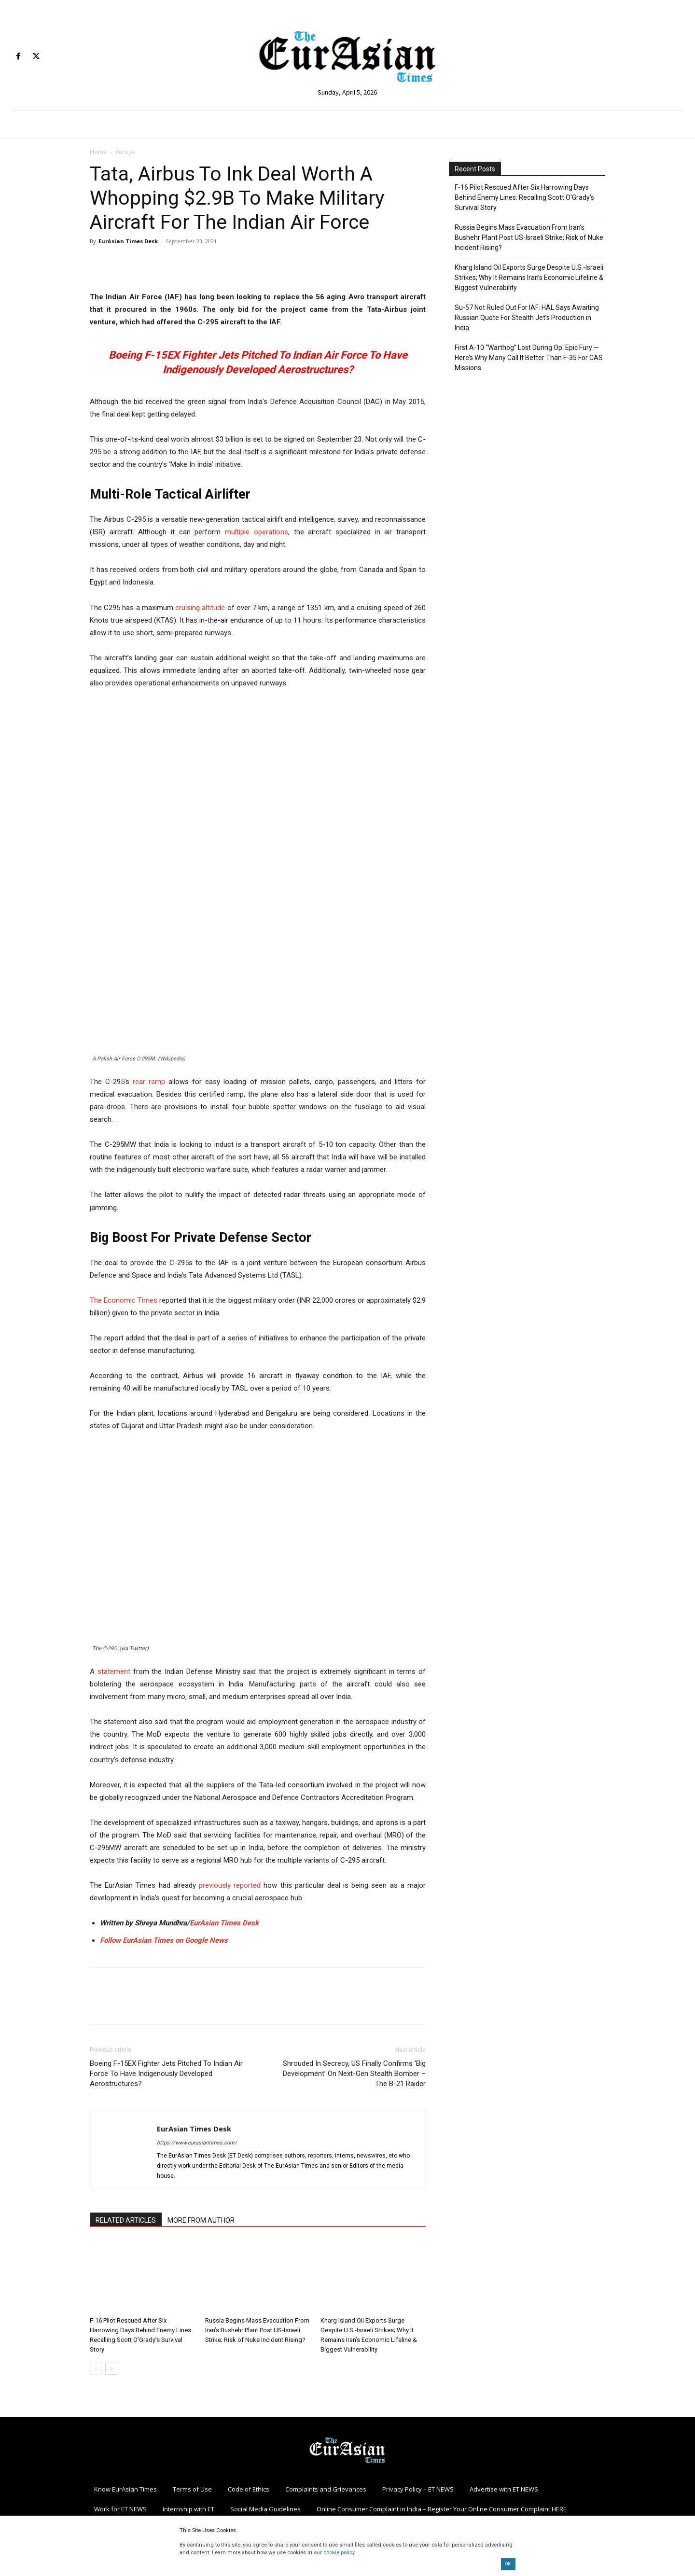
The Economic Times (123, 1300)
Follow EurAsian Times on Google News (165, 1940)
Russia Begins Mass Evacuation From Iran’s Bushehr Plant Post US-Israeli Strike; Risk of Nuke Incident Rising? (257, 2330)
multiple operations (256, 532)
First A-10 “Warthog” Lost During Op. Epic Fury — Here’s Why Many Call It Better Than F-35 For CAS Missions (529, 358)
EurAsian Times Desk (128, 241)
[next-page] (111, 2369)
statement (113, 1671)
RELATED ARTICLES (126, 2220)
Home (98, 152)
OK (508, 2564)
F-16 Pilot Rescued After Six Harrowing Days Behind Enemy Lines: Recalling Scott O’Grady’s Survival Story (524, 197)
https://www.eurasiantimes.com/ (197, 2143)
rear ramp (149, 1081)
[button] (258, 1684)
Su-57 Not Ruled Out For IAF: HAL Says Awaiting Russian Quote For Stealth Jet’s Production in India (527, 318)
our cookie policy (334, 2552)
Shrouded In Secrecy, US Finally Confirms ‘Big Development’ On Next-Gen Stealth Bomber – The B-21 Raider (354, 2073)
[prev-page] (96, 2369)
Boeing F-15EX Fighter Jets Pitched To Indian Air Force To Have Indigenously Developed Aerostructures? (166, 2073)
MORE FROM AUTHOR (201, 2220)
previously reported (230, 1885)
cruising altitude (200, 607)
